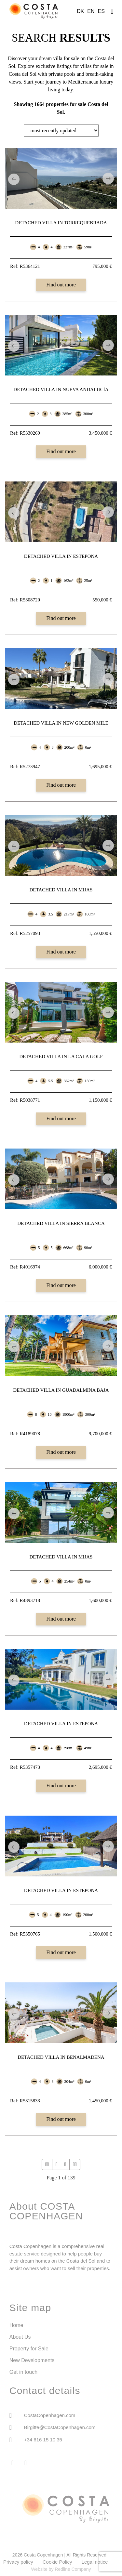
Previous (14, 179)
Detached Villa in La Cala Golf (60, 1056)
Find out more (61, 284)
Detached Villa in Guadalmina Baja (61, 1390)
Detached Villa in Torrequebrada (61, 222)
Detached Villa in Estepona (61, 556)
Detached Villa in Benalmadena (61, 2057)
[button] (112, 10)
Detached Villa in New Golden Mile (61, 723)
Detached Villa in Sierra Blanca (61, 1223)
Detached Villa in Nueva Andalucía (60, 389)
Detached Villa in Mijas (61, 889)
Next (108, 178)
